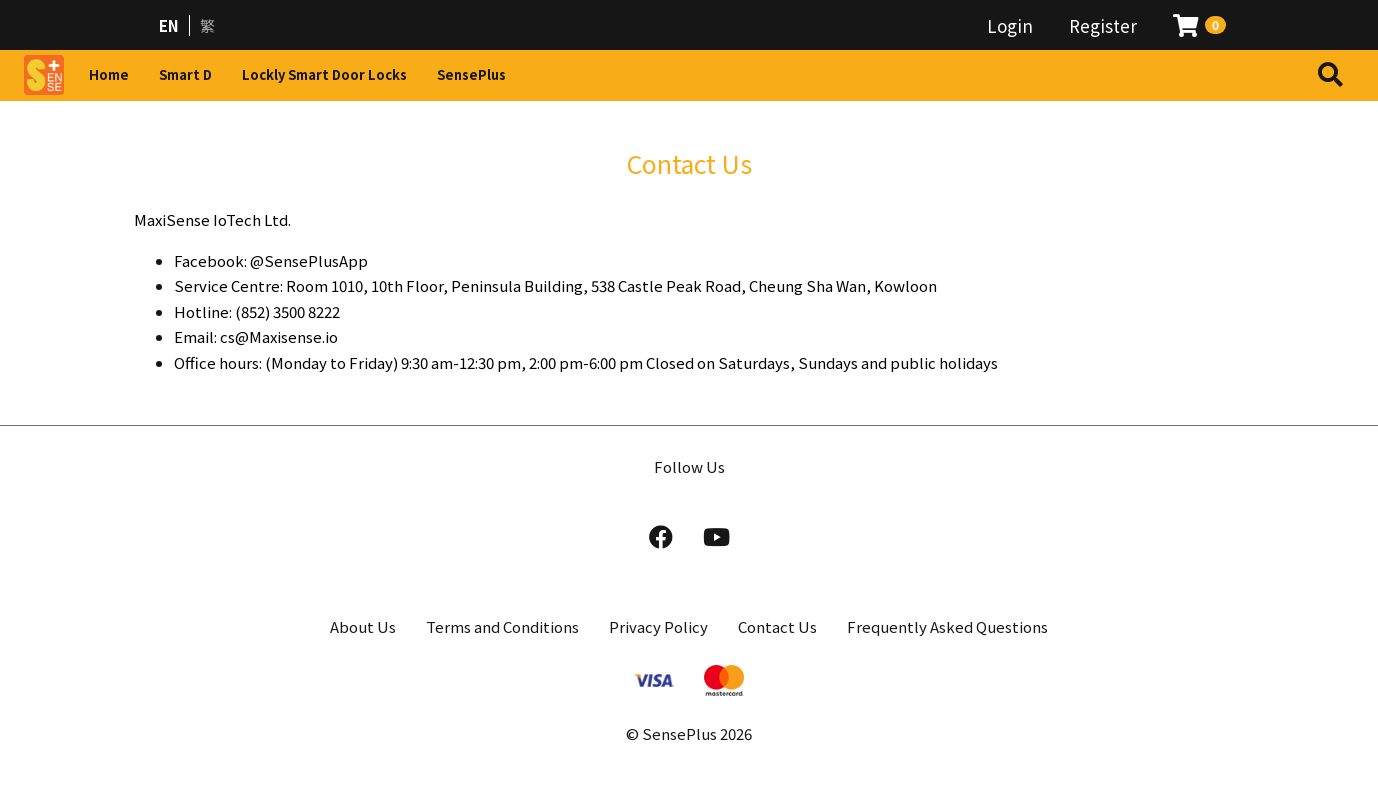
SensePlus (471, 74)
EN (169, 25)
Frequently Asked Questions (947, 626)
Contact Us (777, 626)
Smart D (185, 74)
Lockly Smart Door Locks (324, 74)
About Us (363, 626)
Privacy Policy (658, 626)
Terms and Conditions (502, 626)
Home (109, 74)
